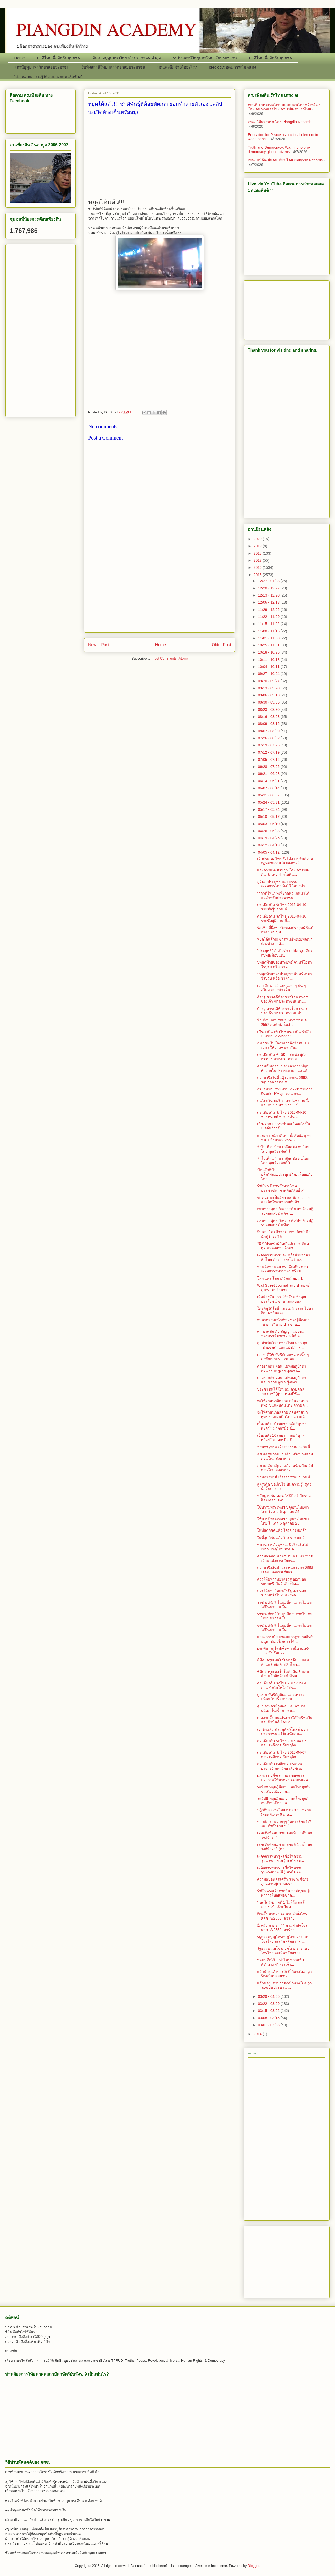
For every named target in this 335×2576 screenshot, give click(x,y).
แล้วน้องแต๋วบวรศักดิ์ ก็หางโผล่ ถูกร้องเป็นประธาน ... (284, 1974)
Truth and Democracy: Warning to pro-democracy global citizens (279, 149)
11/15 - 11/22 (269, 624)
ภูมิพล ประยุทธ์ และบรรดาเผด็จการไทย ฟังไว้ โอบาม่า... (282, 884)
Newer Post (98, 645)
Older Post (221, 645)
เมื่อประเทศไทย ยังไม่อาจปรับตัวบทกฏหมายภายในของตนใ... (285, 861)
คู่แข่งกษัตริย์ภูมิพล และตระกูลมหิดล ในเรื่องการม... (281, 1696)
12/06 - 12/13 (269, 602)
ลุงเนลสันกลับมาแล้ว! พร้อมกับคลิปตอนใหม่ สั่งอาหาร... (285, 1456)
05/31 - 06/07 (269, 795)
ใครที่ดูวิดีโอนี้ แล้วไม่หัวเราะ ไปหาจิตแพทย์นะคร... (285, 1310)
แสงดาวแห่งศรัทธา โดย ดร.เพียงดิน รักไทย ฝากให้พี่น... (283, 872)
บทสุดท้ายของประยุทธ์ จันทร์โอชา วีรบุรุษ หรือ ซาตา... (284, 964)
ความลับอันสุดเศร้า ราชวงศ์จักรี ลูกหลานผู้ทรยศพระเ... (282, 1881)
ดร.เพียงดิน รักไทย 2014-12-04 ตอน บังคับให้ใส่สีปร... (281, 1685)
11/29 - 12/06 (269, 610)
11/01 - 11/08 (269, 638)
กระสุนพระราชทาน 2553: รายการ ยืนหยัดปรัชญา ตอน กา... (284, 1091)
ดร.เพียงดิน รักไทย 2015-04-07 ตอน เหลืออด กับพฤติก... (281, 1743)
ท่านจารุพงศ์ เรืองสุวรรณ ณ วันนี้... (285, 1447)
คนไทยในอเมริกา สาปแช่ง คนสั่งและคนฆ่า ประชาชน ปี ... (283, 1103)
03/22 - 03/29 (269, 2003)
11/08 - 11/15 (269, 631)
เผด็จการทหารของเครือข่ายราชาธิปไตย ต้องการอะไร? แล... (283, 1257)
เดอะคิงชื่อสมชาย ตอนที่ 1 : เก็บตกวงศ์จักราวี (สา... (284, 1846)
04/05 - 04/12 (269, 852)
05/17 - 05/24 (269, 809)
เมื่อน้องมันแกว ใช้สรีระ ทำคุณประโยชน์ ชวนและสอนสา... (282, 1299)
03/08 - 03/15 (269, 2018)
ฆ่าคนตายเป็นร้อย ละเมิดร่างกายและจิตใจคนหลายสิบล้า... (283, 1199)
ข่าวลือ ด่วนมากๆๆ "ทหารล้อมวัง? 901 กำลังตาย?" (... (284, 1823)
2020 (258, 539)
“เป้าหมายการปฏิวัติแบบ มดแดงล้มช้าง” (48, 76)
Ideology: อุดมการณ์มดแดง (232, 67)
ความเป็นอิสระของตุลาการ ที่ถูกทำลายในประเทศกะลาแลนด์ (282, 1068)
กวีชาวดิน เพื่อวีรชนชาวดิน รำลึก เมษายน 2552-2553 (284, 1034)
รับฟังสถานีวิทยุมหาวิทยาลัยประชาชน (205, 57)
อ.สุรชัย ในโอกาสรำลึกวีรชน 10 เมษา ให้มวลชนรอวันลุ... (283, 1045)
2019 (258, 546)
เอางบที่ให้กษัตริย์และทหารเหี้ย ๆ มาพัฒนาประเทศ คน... (283, 1357)
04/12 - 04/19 (269, 845)
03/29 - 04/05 (269, 1996)
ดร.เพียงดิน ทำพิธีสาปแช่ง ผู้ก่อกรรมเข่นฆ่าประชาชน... (281, 1057)
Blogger (253, 2566)
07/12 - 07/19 (269, 752)
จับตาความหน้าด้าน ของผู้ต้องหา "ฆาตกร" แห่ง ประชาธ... (283, 1322)
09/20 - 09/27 (269, 681)
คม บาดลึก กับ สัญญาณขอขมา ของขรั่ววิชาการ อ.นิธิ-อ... (281, 1333)
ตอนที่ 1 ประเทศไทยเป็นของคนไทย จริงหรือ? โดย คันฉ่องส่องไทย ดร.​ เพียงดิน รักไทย (284, 107)
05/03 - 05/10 (269, 824)
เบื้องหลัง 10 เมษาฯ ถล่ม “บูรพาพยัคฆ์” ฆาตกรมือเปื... (281, 1426)
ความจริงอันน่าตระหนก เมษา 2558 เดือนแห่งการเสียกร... (285, 1558)
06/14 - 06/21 (269, 781)
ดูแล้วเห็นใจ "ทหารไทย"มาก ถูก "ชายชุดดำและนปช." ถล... (282, 1345)
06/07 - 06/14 (269, 788)
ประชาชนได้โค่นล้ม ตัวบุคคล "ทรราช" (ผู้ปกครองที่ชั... (280, 1391)
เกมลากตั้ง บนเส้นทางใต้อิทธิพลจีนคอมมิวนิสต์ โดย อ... (284, 1720)
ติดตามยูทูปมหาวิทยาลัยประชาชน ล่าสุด (126, 57)
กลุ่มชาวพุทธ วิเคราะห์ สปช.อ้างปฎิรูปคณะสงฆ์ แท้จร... (285, 1211)
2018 (258, 553)
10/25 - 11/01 (269, 645)
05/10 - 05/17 (269, 816)
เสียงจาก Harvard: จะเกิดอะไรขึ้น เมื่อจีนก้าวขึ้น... (283, 1126)
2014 (258, 2034)
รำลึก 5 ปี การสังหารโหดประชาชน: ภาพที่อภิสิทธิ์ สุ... (281, 1188)
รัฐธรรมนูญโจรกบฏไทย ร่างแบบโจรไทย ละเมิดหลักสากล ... (283, 1939)
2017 (258, 560)
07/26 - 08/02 (269, 738)
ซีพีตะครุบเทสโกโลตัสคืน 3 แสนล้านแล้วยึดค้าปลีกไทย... (283, 1662)
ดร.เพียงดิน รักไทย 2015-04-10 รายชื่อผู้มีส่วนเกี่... (281, 907)
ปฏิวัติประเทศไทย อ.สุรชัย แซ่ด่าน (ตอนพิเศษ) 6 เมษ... (284, 1812)
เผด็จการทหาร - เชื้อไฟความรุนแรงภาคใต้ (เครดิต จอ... (280, 1858)
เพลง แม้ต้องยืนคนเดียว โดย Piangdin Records (285, 160)
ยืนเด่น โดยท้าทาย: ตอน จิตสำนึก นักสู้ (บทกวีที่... (283, 1234)
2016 (258, 567)
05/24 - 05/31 (269, 802)
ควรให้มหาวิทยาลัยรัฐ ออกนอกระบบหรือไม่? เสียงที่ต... (281, 1581)
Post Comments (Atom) (170, 658)
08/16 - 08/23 (269, 717)
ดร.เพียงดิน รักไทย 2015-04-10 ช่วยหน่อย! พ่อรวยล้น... (281, 1114)
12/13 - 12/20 (269, 595)
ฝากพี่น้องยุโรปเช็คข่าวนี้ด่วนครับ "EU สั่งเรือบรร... (283, 1650)
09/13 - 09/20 (269, 688)
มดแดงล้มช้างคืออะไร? (177, 67)
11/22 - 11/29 (269, 617)
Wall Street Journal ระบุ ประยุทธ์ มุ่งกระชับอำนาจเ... (283, 1287)
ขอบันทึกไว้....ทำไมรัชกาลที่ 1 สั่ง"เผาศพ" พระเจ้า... (280, 1962)
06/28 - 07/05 (269, 766)
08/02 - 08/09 (269, 731)
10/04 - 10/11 (269, 667)
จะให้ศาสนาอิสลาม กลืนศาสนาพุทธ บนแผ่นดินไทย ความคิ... (282, 1403)
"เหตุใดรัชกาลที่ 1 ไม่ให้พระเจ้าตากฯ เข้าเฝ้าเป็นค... (282, 1904)
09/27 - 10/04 (269, 674)
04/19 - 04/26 (269, 838)
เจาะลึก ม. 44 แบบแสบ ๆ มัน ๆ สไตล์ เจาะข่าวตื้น (281, 987)
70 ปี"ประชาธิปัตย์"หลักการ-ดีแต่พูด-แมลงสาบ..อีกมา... (283, 1245)
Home (19, 57)
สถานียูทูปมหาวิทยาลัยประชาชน (41, 67)
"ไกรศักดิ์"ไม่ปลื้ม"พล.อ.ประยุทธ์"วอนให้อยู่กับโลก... (284, 1174)
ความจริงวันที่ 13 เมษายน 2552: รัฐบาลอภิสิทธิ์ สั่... (282, 1080)
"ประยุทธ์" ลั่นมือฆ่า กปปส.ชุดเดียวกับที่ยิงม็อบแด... (284, 953)
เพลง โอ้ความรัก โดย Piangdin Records (279, 122)
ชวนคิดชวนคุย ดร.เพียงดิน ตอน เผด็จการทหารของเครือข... (282, 1269)
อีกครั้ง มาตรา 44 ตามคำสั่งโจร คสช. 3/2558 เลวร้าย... (282, 1916)
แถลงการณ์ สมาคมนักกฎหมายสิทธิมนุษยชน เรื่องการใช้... (285, 1639)
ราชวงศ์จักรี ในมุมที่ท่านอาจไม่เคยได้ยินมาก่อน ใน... (284, 1604)
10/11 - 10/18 (269, 659)
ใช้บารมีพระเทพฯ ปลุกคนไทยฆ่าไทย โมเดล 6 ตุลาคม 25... (283, 1509)
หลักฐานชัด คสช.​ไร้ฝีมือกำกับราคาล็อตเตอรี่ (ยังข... (285, 1498)
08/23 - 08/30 (269, 709)
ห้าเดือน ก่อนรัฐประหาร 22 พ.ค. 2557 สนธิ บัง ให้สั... (282, 1022)
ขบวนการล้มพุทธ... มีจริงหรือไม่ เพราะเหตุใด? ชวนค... (282, 1547)
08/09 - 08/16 (269, 724)
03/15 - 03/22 (269, 2011)
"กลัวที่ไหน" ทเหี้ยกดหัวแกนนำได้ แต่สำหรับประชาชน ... (283, 895)
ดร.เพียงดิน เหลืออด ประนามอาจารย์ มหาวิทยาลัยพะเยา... (282, 1766)
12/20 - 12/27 (269, 588)
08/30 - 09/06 (269, 702)
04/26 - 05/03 (269, 831)
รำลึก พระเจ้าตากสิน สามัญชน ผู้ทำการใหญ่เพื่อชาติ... (283, 1893)
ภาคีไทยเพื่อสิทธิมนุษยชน (58, 57)
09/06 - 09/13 (269, 695)
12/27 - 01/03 (269, 581)
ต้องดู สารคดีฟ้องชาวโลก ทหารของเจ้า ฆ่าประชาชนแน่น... (282, 999)
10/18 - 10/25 (269, 652)
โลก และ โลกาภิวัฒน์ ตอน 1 (280, 1278)
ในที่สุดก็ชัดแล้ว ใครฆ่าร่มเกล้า (282, 1530)
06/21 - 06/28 (269, 774)
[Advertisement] (159, 161)
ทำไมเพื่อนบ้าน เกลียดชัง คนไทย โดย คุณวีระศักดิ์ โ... (283, 1149)
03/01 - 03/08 (269, 2025)
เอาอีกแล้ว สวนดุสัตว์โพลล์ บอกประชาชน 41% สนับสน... (282, 1731)
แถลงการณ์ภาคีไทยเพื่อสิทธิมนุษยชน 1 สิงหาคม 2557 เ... (284, 1137)
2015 (258, 575)
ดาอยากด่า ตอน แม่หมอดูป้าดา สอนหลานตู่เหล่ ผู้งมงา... (281, 1368)
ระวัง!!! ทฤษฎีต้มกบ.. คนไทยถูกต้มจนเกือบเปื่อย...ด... (284, 1789)
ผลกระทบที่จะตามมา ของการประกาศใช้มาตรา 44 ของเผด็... (284, 1777)
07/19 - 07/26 (269, 745)
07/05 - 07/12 (269, 759)
